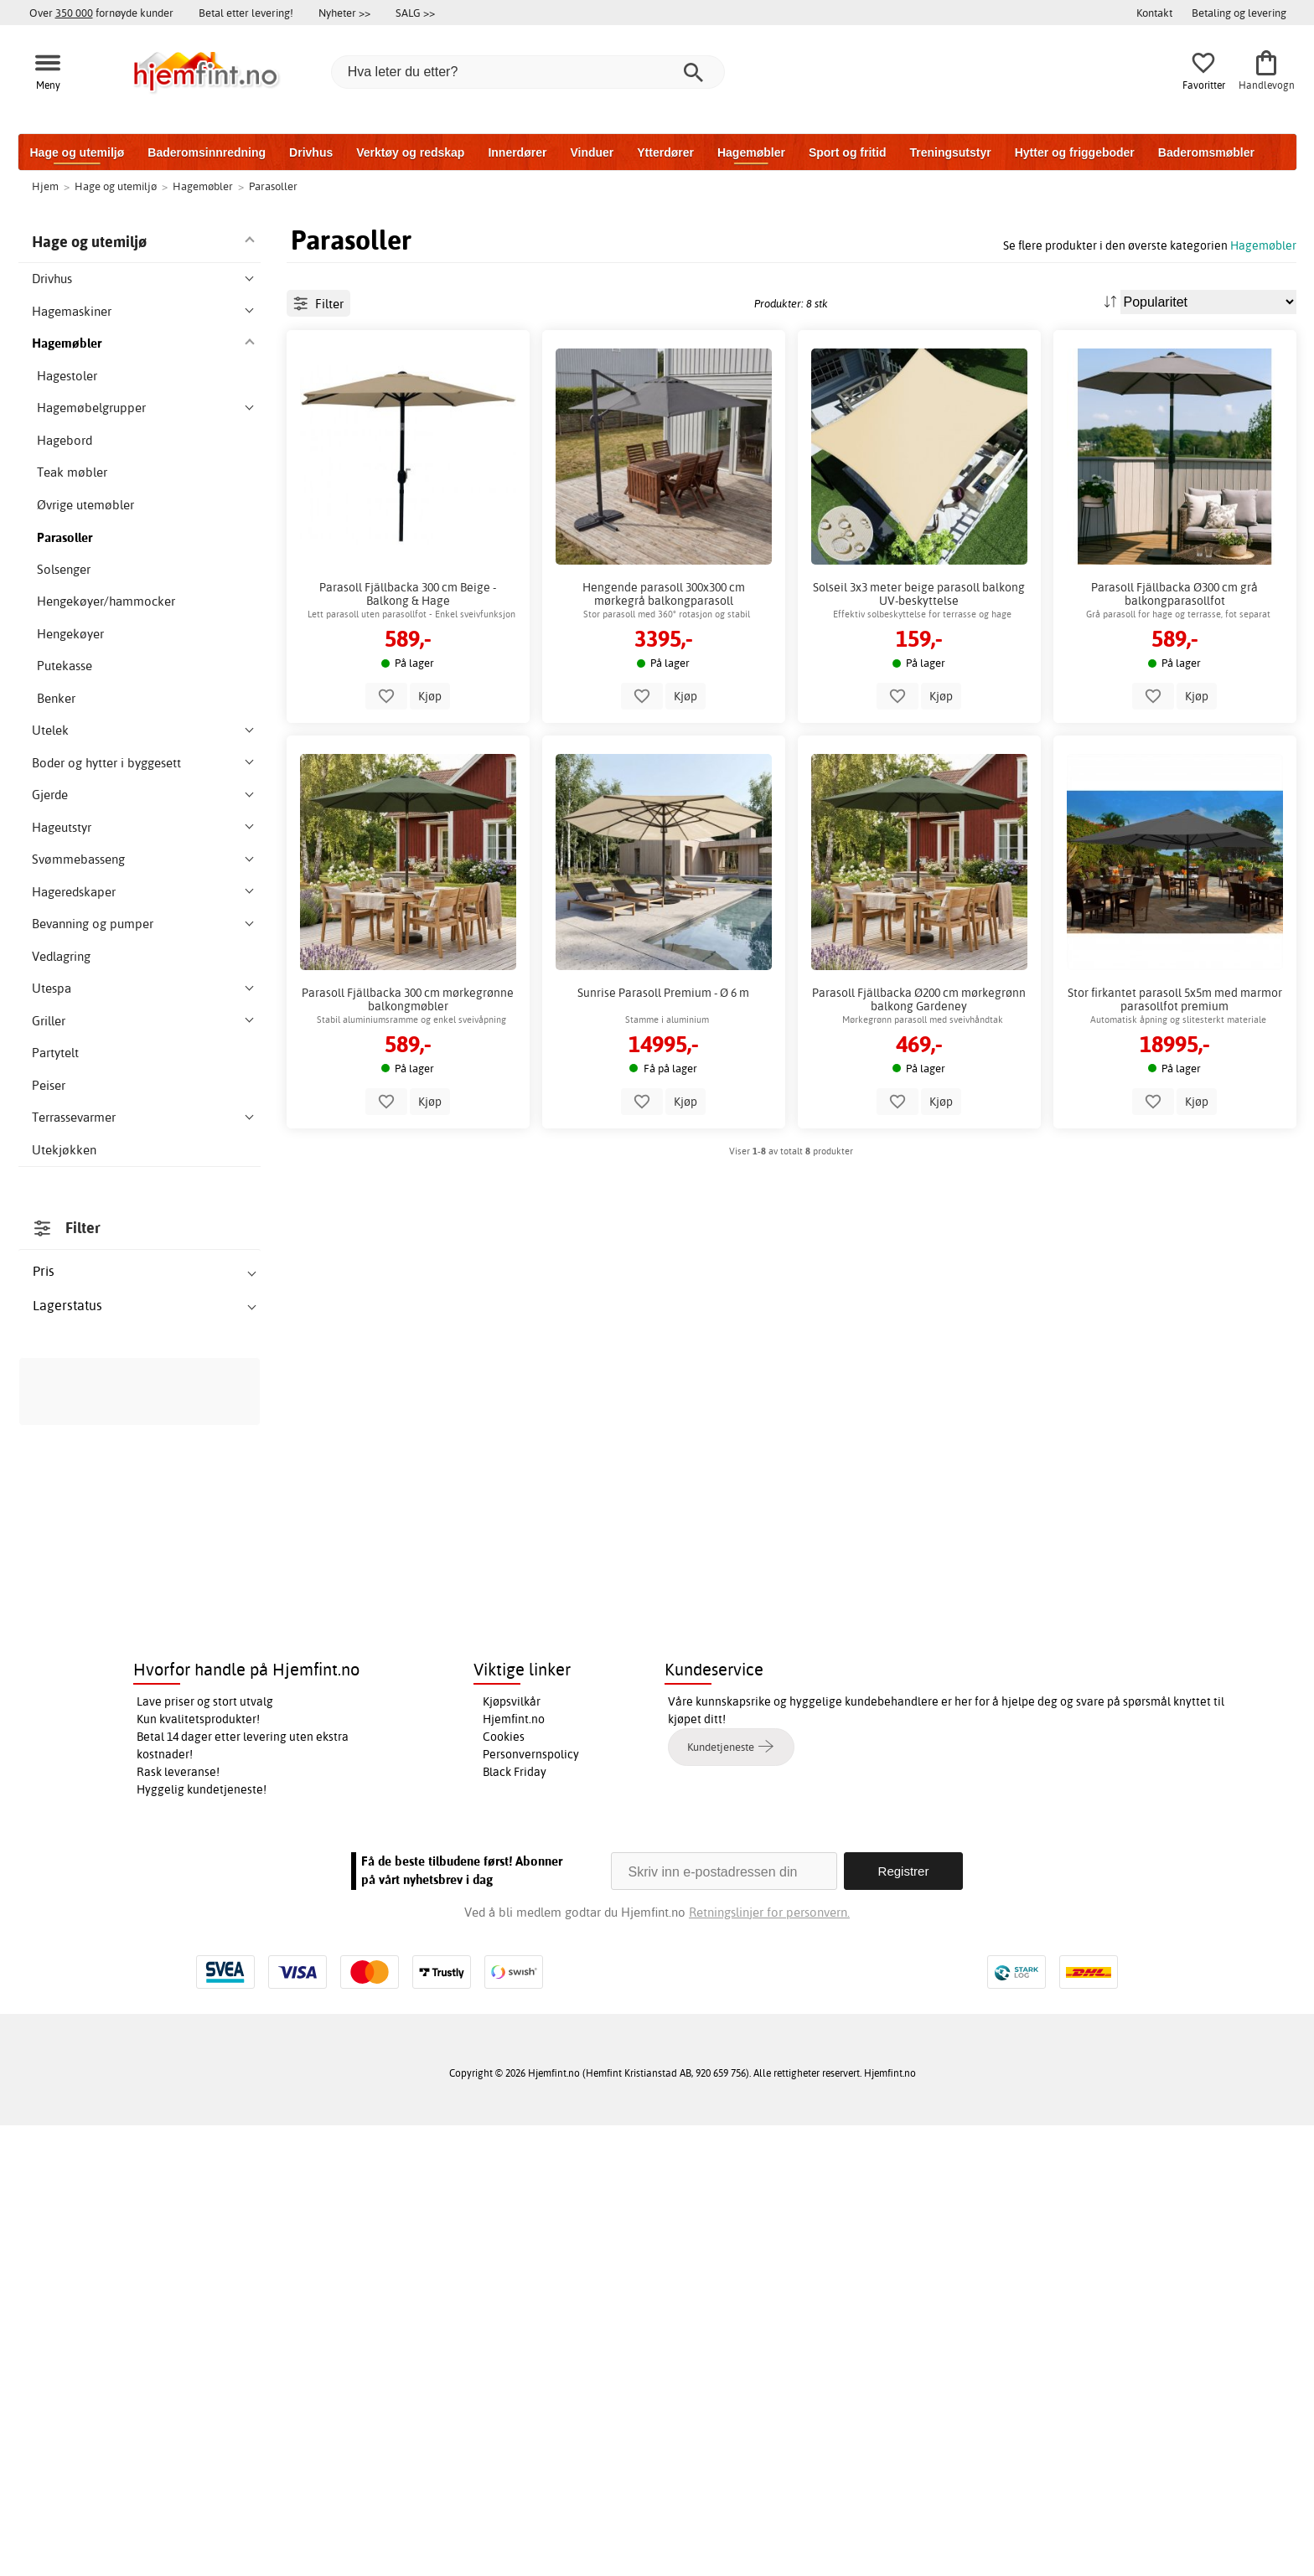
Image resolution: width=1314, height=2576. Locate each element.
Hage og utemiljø (77, 152)
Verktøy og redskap (410, 152)
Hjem (45, 186)
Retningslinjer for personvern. (769, 2363)
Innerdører (517, 152)
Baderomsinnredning (206, 152)
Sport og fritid (848, 152)
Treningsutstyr (950, 152)
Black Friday (514, 2222)
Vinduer (591, 152)
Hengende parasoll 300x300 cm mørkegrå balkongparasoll (663, 669)
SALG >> (415, 12)
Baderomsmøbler (1206, 152)
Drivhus (311, 152)
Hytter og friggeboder (1075, 152)
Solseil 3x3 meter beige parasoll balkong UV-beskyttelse (919, 669)
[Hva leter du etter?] (528, 72)
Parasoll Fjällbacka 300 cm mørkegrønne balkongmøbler (408, 1074)
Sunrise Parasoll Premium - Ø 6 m (663, 1068)
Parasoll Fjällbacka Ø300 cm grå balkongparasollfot (1174, 669)
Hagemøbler (751, 152)
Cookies (504, 2187)
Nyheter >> (344, 12)
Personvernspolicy (531, 2204)
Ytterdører (665, 152)
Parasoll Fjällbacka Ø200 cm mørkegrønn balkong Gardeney (919, 1074)
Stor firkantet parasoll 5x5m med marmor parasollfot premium (1175, 1074)
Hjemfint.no (514, 2169)
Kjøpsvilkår (512, 2152)
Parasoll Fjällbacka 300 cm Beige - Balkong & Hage (407, 669)
